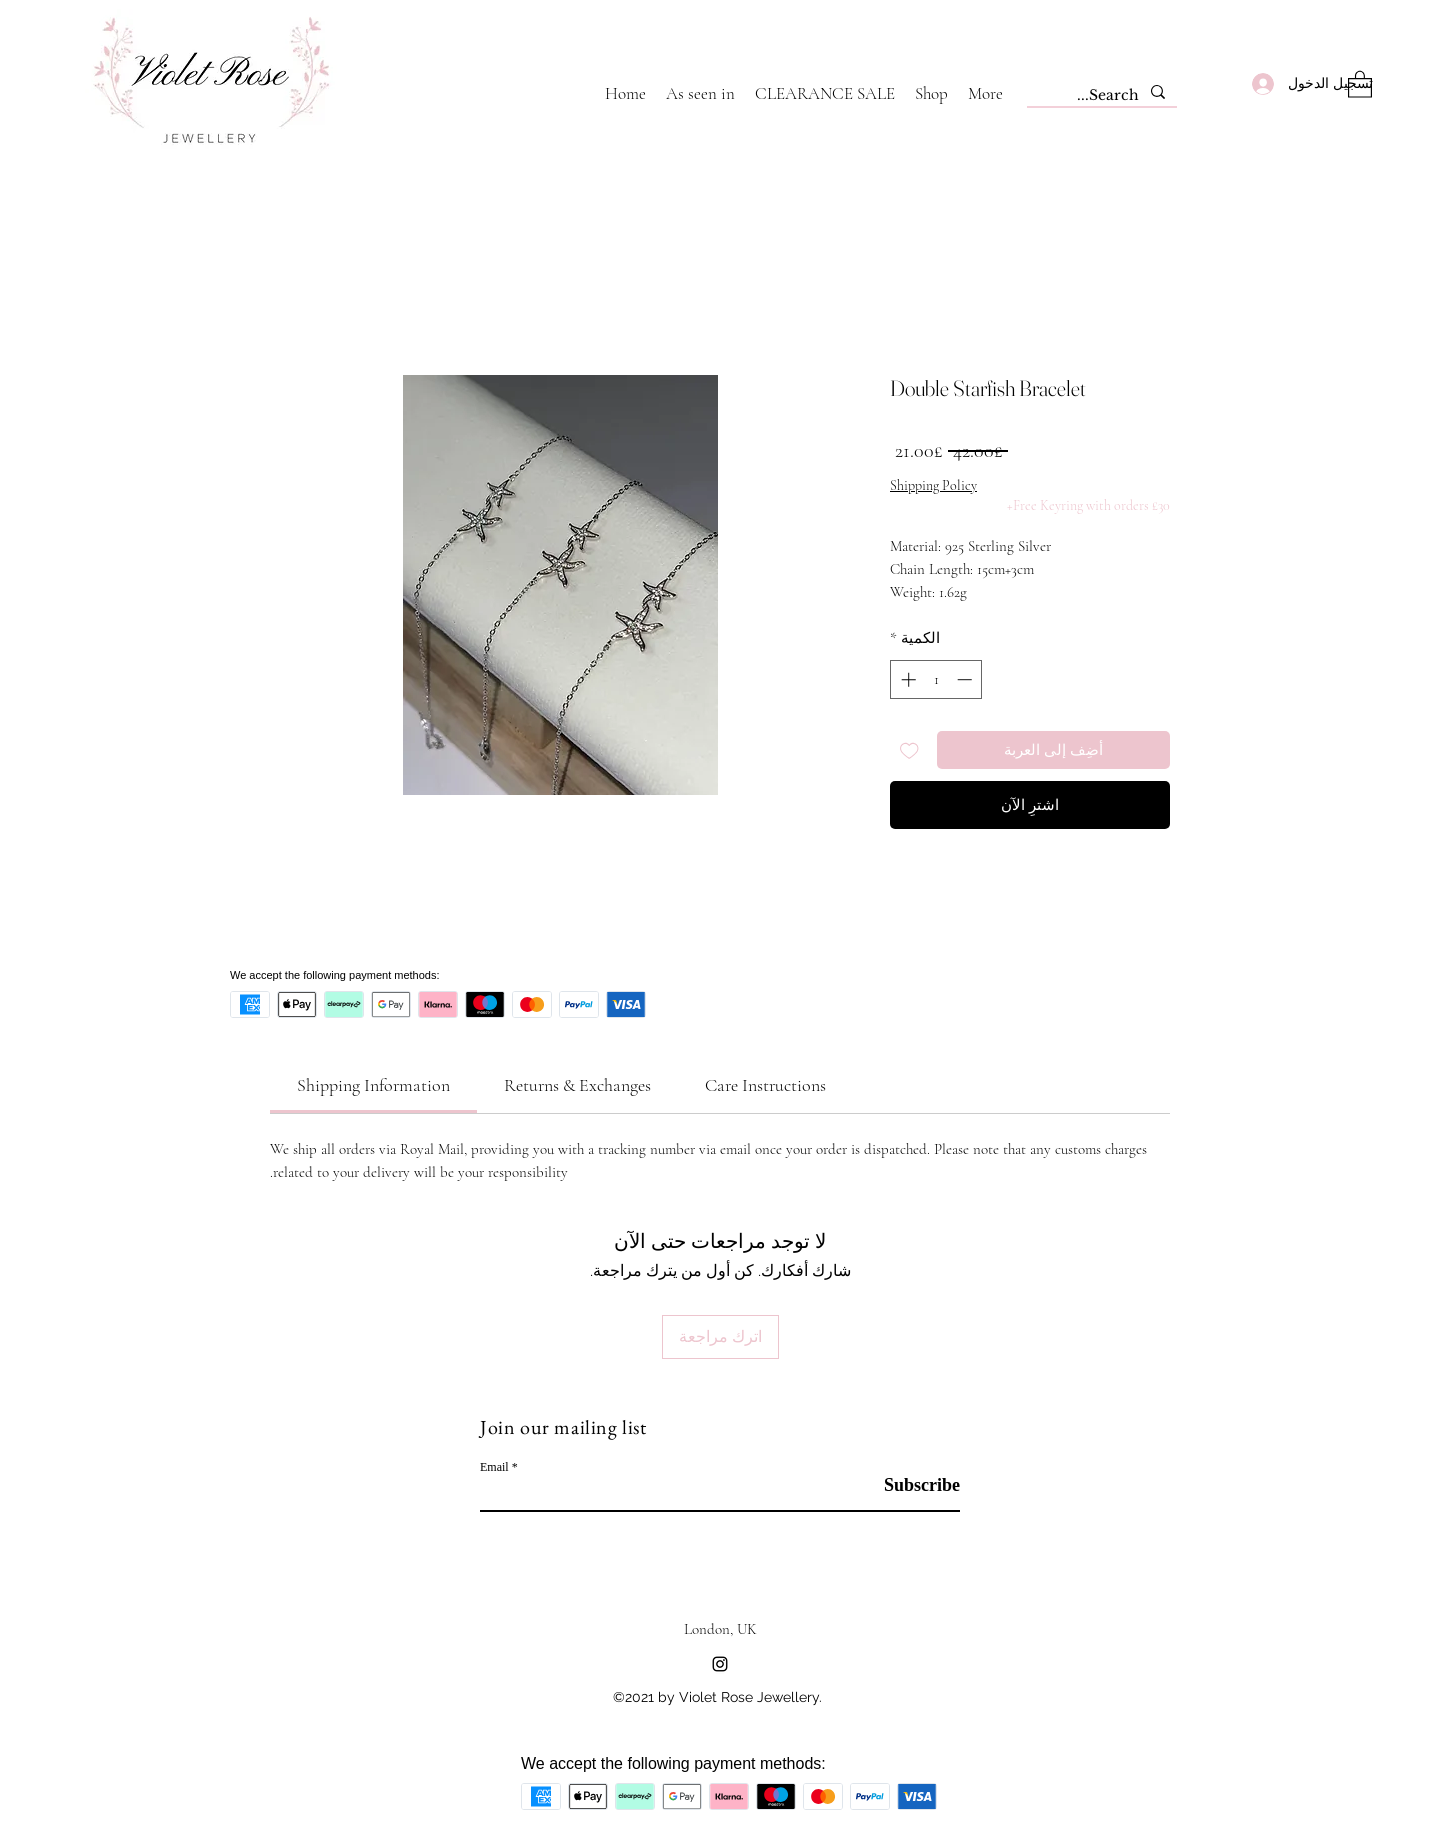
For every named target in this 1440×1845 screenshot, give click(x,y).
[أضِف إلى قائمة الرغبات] (909, 750)
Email (494, 1467)
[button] (1360, 83)
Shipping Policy (933, 485)
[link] (373, 1085)
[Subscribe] (909, 1485)
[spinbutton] (936, 679)
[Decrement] (966, 679)
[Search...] (1104, 96)
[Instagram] (720, 1664)
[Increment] (906, 679)
